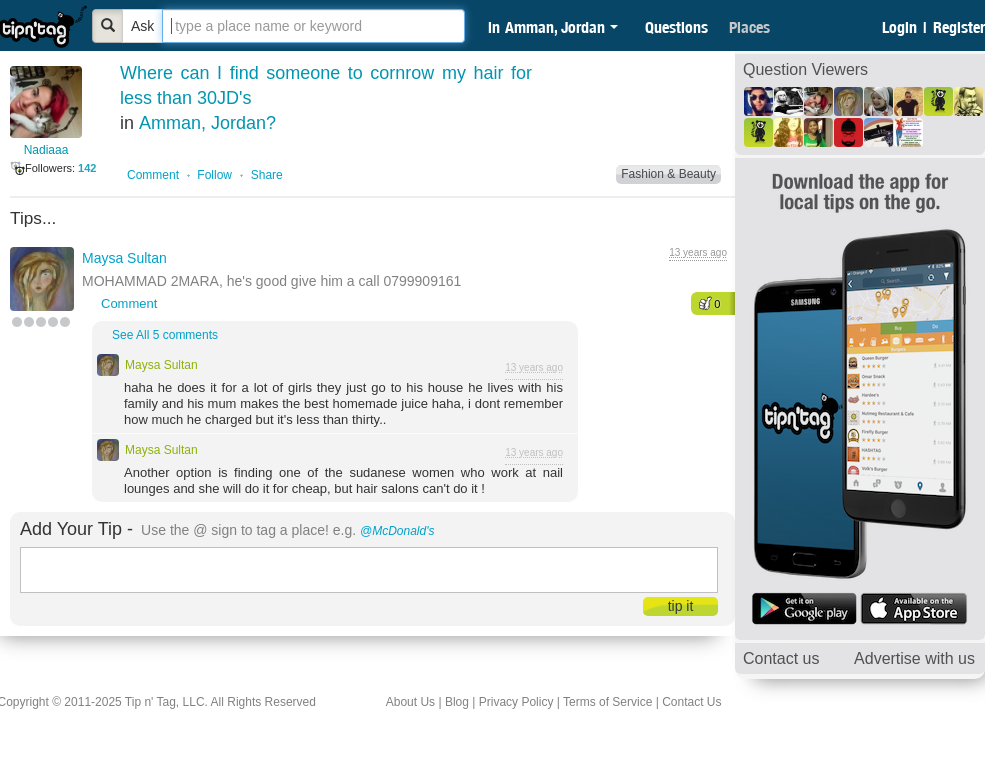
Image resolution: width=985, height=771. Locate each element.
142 (87, 168)
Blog (457, 702)
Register (959, 27)
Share (267, 175)
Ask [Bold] (142, 26)
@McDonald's (397, 531)
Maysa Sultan (124, 258)
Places (749, 27)
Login (899, 27)
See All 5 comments (165, 335)
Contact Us (691, 702)
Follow (214, 175)
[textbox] (313, 26)
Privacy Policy (516, 702)
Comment (153, 175)
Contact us (781, 658)
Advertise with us (914, 658)
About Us (410, 702)
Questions (676, 27)
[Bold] (108, 26)
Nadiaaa (46, 150)
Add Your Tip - (76, 529)
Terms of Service (607, 702)
